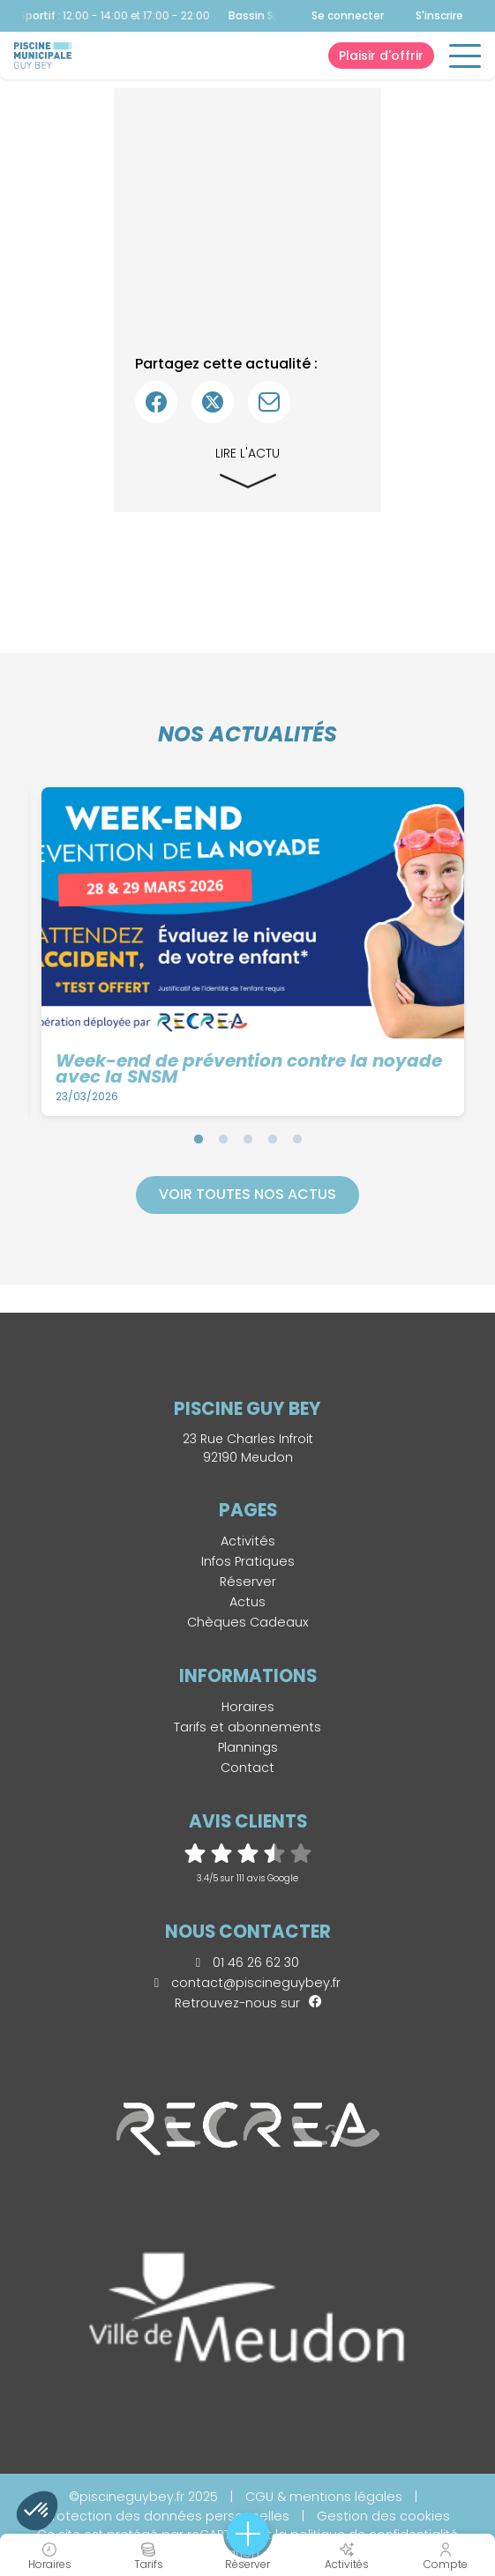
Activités (248, 1541)
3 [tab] (248, 1139)
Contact (247, 1767)
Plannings (248, 1747)
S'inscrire (439, 15)
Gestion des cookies (383, 2516)
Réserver (248, 1581)
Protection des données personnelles (167, 2516)
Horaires (247, 1707)
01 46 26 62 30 (247, 1962)
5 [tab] (297, 1139)
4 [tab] (272, 1139)
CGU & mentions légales (323, 2496)
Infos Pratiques (248, 1561)
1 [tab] (198, 1139)
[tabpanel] (253, 951)
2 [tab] (223, 1139)
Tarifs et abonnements (247, 1727)
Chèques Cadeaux (248, 1622)
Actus (247, 1602)
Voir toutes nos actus (247, 1194)
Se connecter (347, 16)
